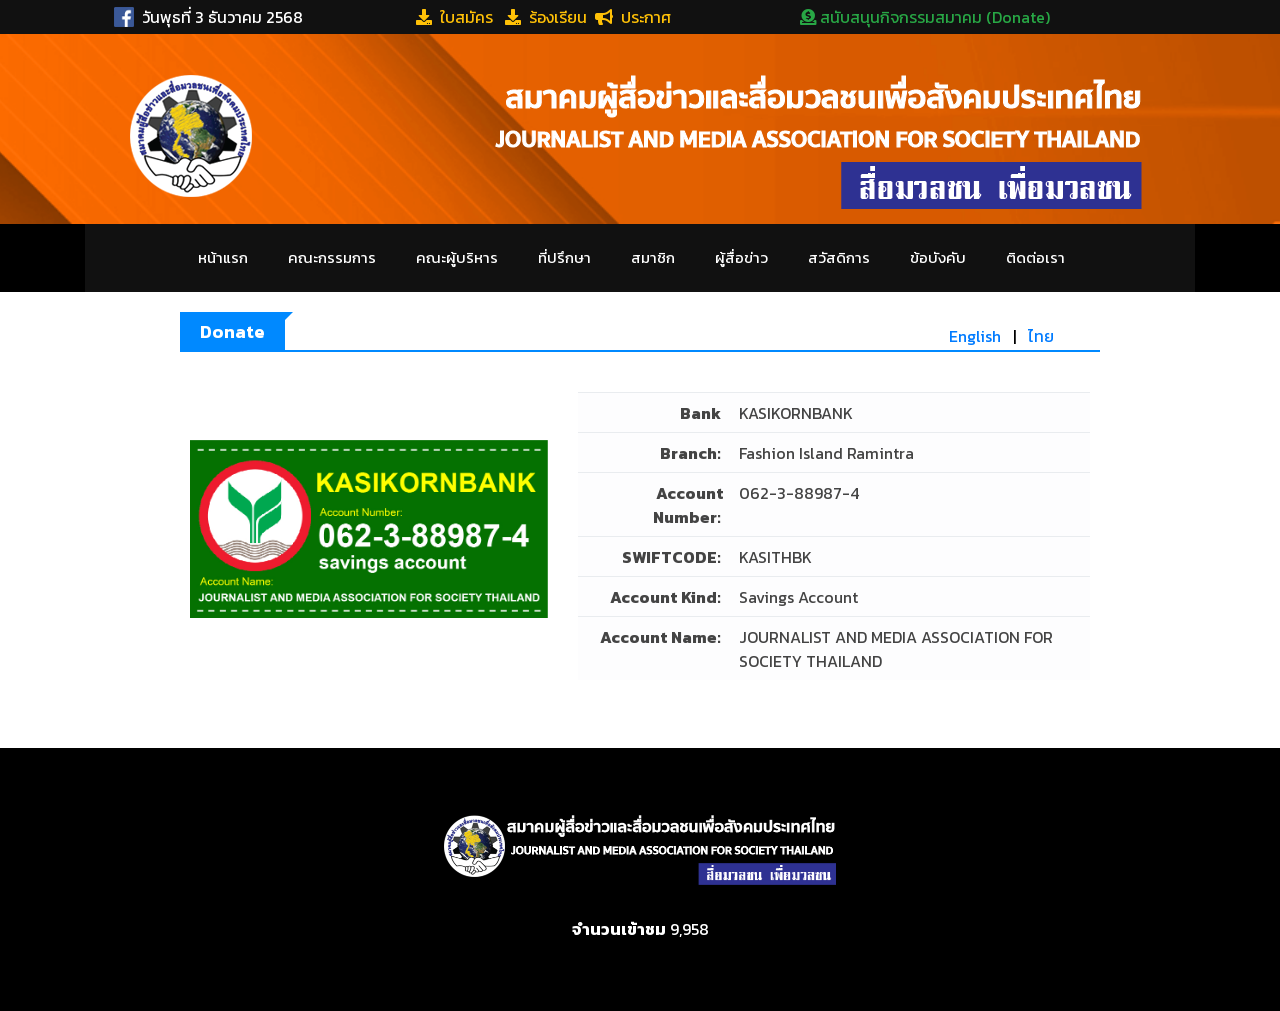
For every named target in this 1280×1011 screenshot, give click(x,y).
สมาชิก (653, 257)
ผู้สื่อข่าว (741, 257)
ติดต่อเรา (1035, 257)
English (975, 336)
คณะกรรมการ (332, 257)
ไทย (1041, 336)
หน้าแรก (223, 257)
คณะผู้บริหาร (457, 257)
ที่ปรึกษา (564, 257)
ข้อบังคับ (938, 257)
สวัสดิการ (839, 257)
